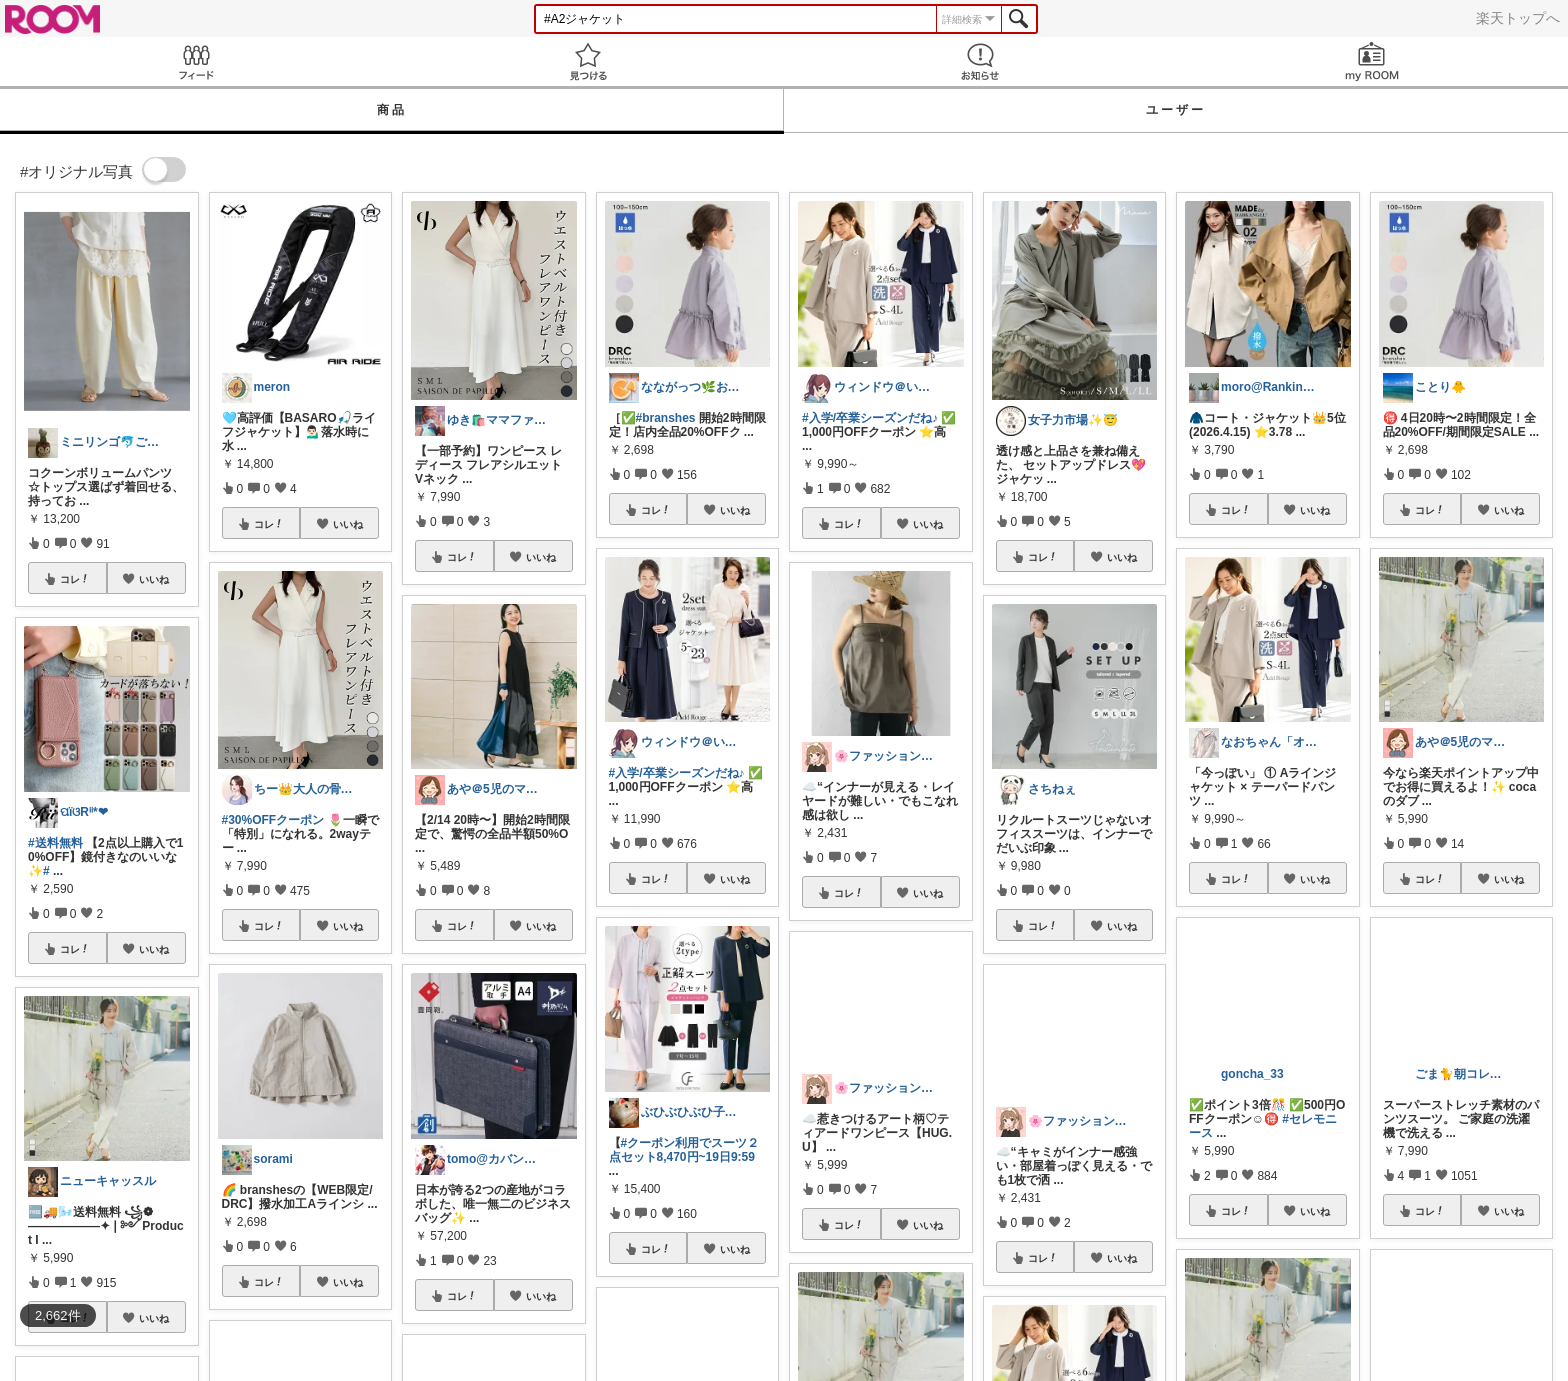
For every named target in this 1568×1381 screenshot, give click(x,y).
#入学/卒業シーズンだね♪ (677, 773)
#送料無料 (55, 843)
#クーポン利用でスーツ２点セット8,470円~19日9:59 (684, 1150)
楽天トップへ (1518, 18)
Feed (196, 61)
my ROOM (1372, 61)
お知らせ (980, 61)
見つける (588, 61)
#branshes (666, 418)
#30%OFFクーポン (273, 820)
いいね (154, 579)
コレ (75, 579)
